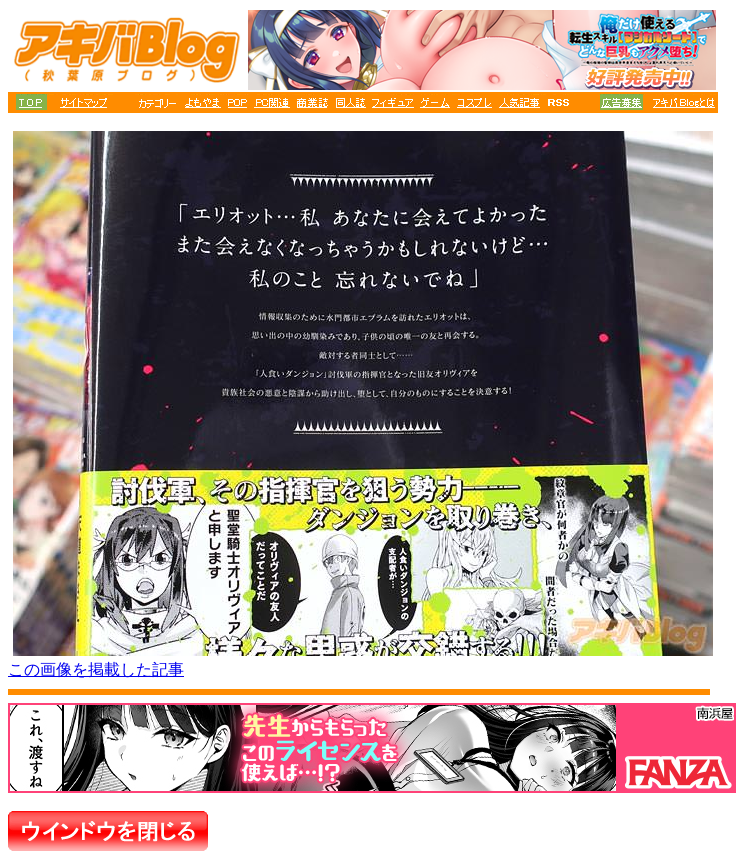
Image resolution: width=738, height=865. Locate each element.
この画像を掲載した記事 (96, 669)
